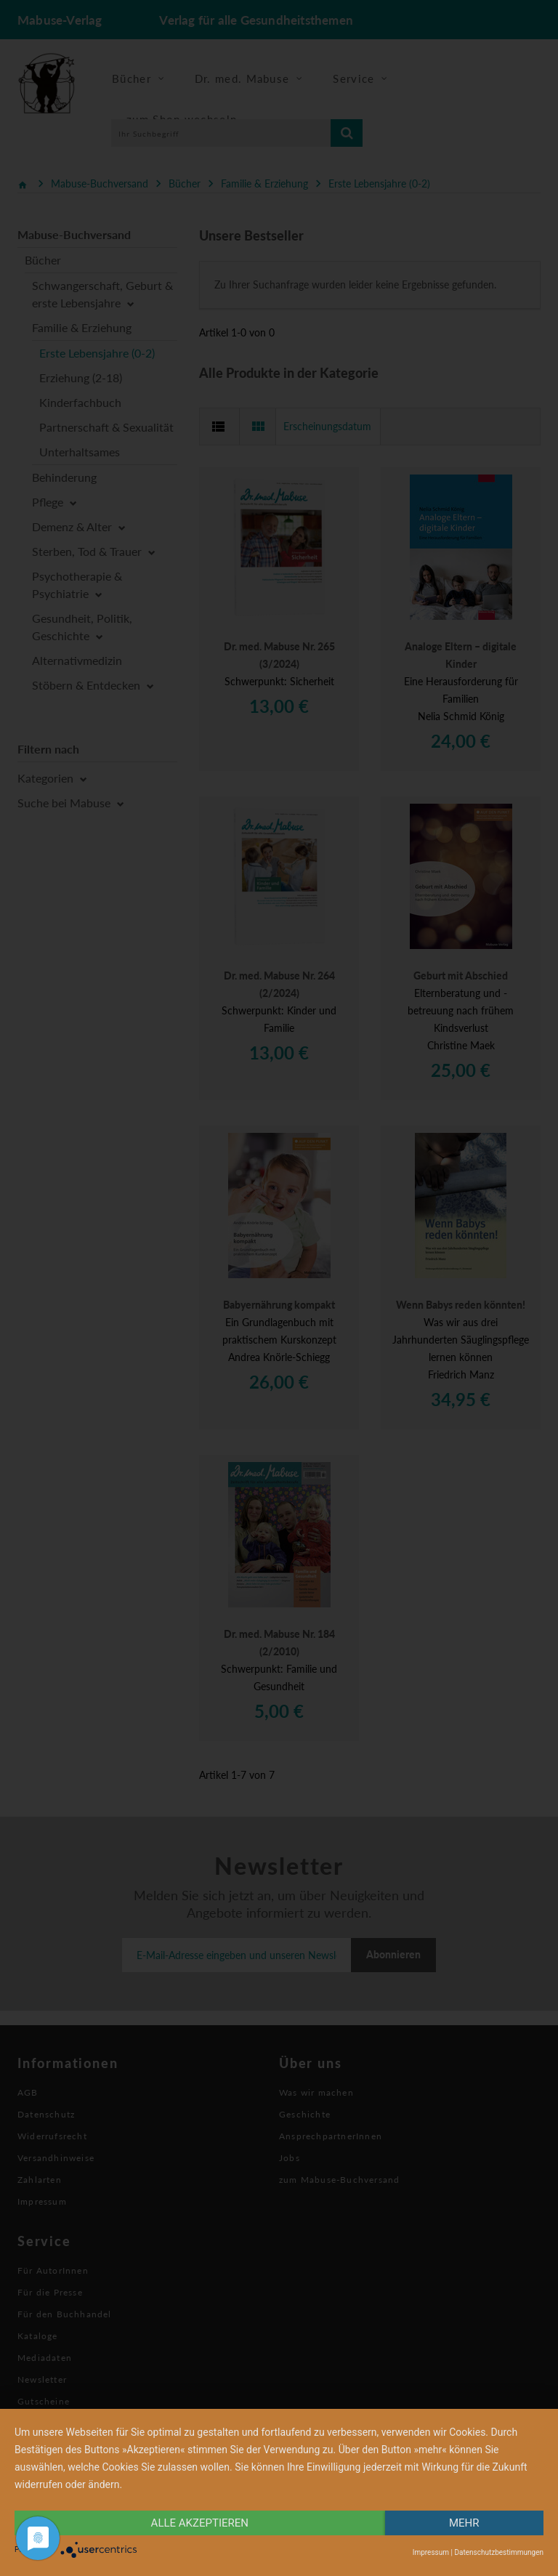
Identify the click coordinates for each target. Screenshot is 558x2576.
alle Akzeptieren (199, 2522)
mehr (464, 2522)
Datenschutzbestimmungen (498, 2552)
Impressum (431, 2552)
